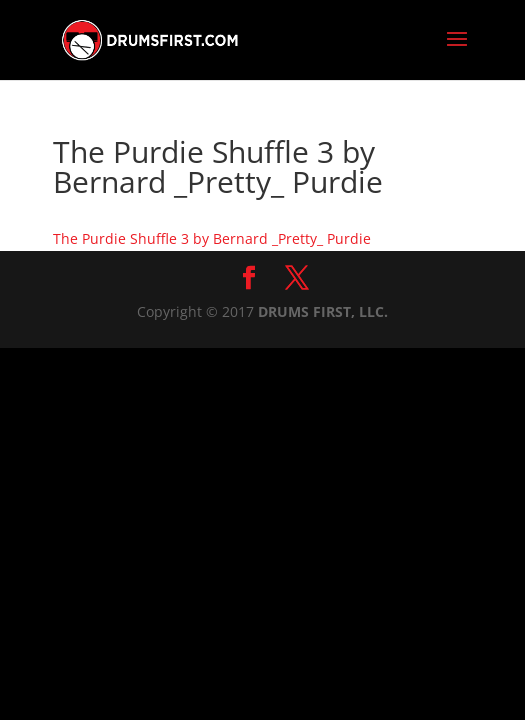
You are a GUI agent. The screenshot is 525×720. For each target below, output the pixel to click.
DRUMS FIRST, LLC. (323, 311)
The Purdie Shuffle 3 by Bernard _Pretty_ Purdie (212, 238)
